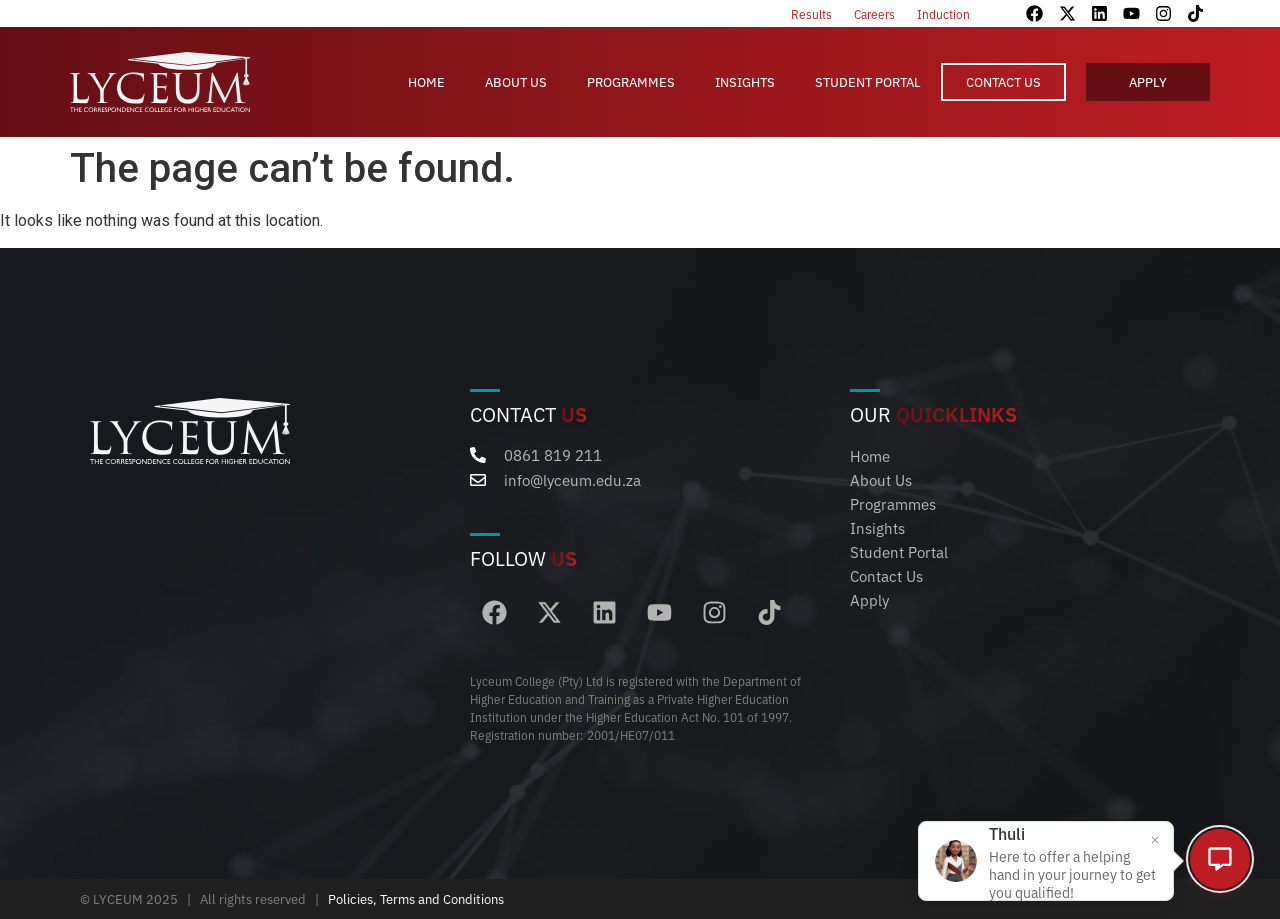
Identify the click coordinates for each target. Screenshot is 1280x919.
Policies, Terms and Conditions (416, 899)
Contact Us (1003, 81)
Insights (745, 81)
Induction (943, 13)
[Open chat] (1220, 859)
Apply (1148, 81)
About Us (516, 81)
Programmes (631, 81)
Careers (874, 13)
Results (811, 13)
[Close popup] (1151, 838)
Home (426, 81)
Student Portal (868, 81)
